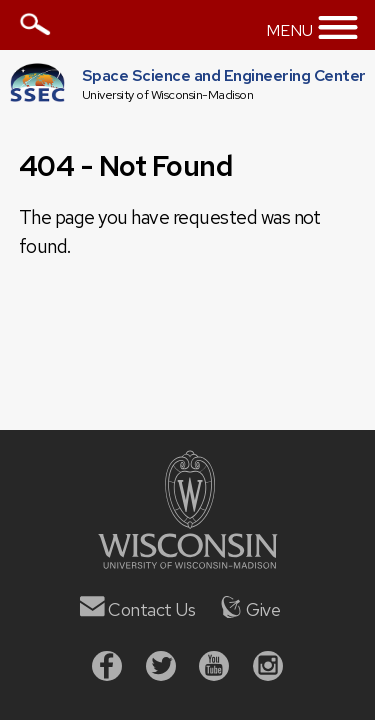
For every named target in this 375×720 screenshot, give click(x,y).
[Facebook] (107, 668)
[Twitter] (161, 668)
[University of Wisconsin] (188, 562)
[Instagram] (268, 668)
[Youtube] (214, 668)
